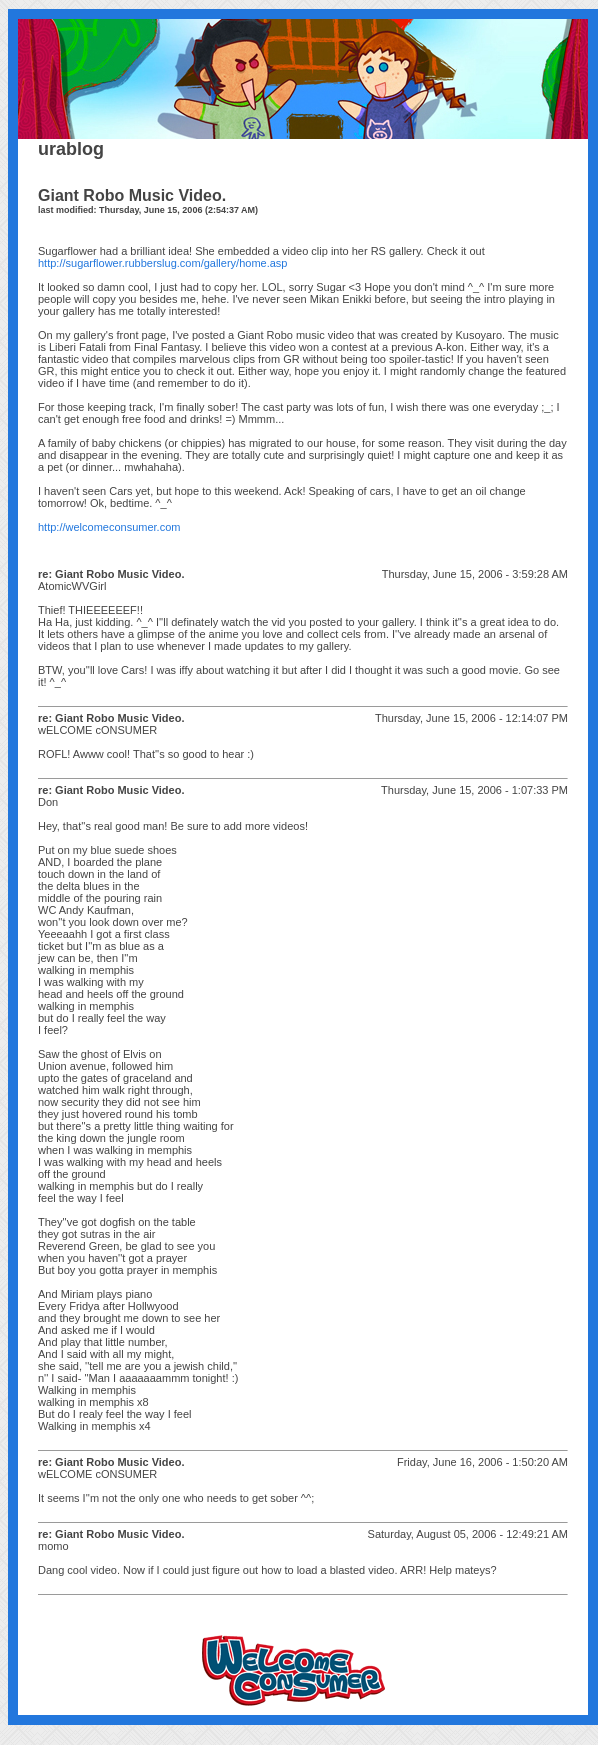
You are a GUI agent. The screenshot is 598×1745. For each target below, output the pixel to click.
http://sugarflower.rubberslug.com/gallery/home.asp (162, 263)
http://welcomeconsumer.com (109, 527)
